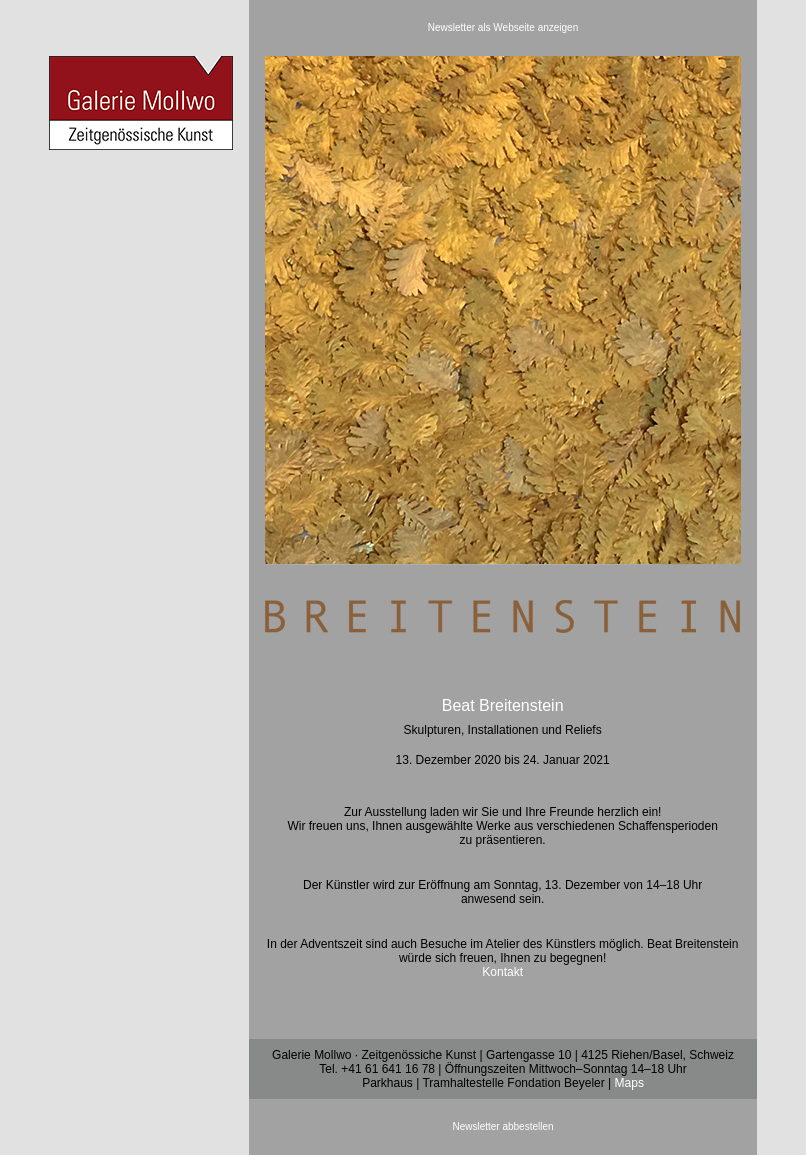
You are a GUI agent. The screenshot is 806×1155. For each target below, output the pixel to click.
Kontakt (502, 972)
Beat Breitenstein (503, 705)
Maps (629, 1083)
